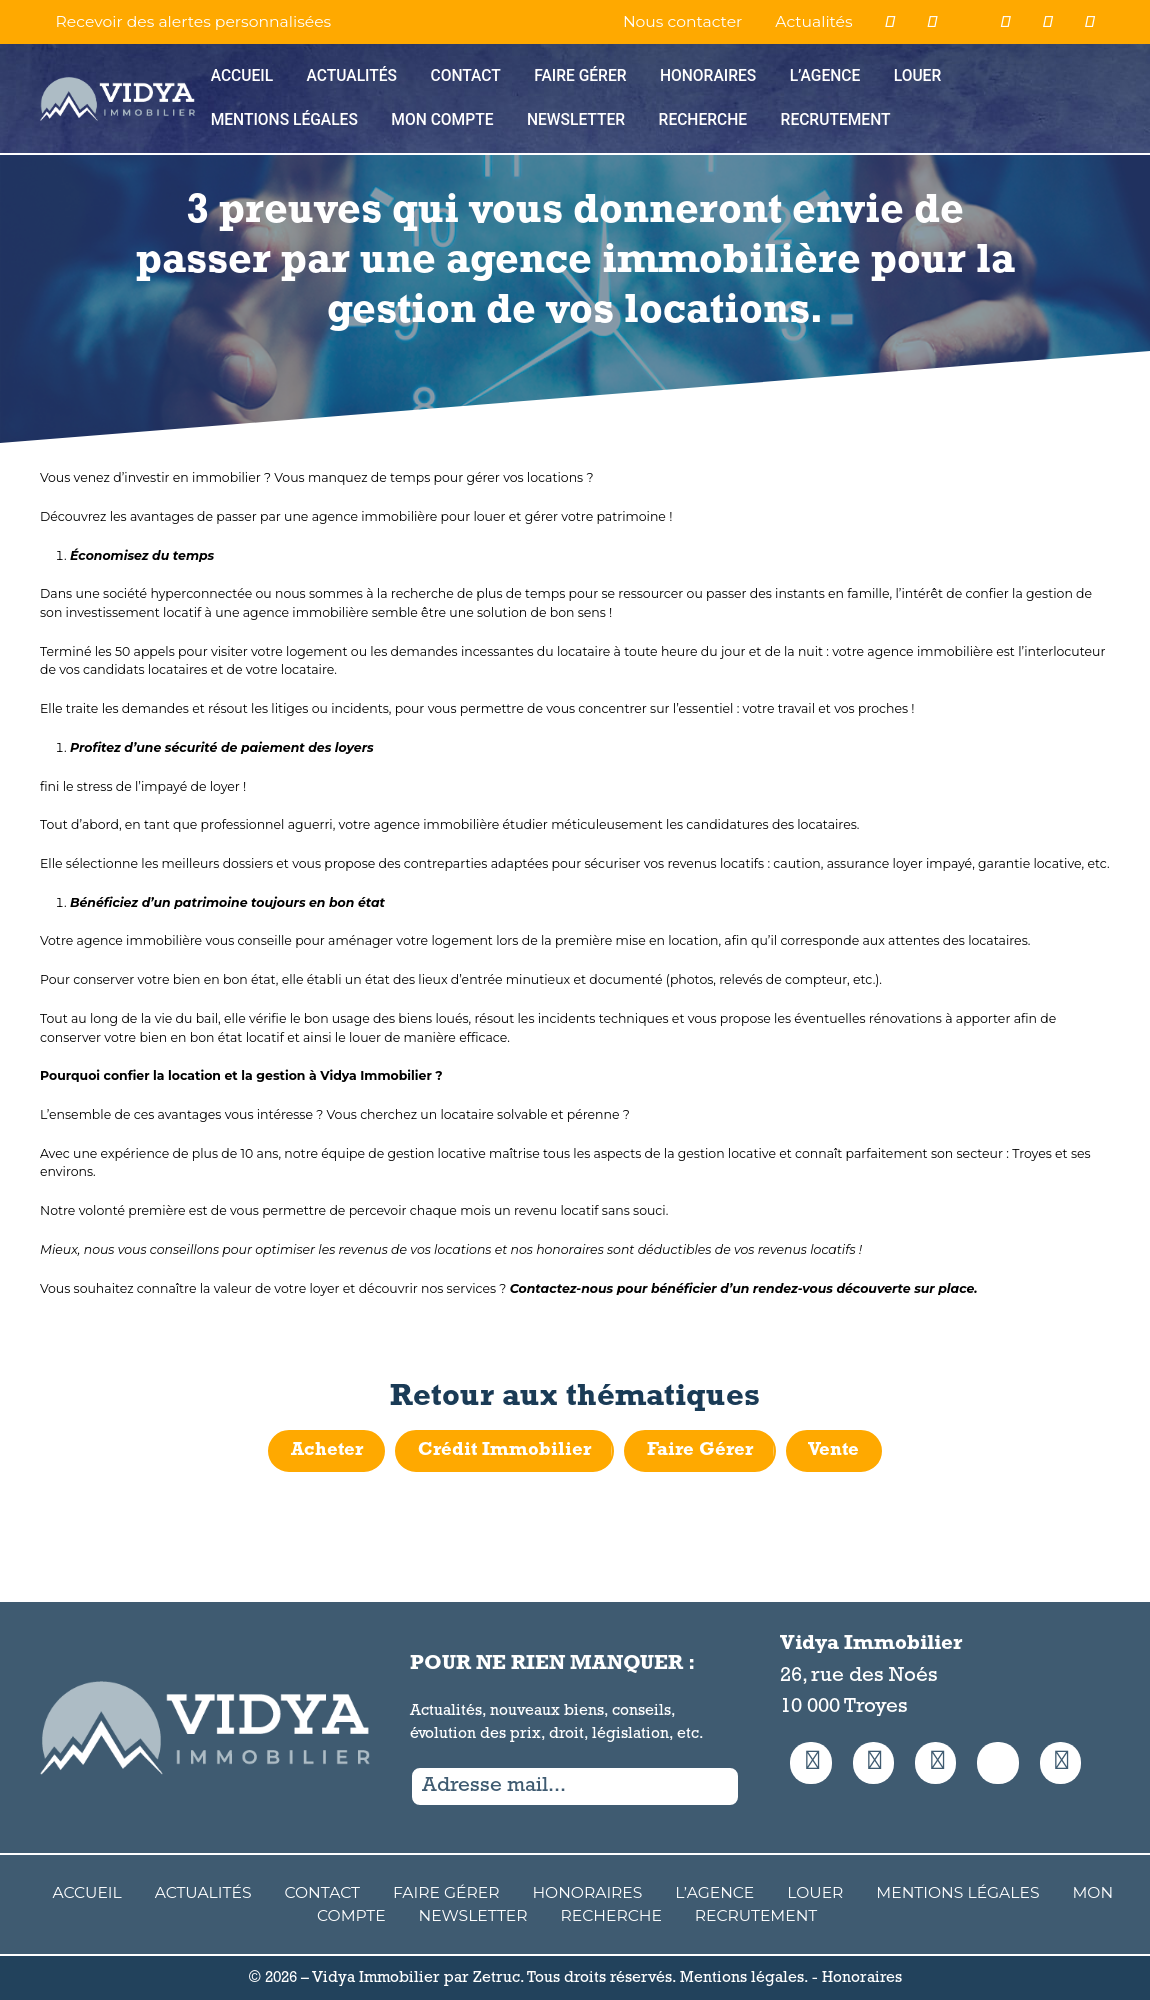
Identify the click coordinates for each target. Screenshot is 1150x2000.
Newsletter (576, 120)
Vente (833, 1450)
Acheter (327, 1450)
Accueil (242, 76)
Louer (918, 76)
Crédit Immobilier (504, 1450)
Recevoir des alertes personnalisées (194, 21)
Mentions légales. (744, 1978)
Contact (465, 76)
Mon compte (442, 120)
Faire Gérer (580, 76)
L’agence (825, 76)
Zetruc (496, 1978)
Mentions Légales (284, 120)
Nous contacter (682, 21)
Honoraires (708, 76)
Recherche (703, 120)
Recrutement (836, 120)
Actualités (813, 21)
